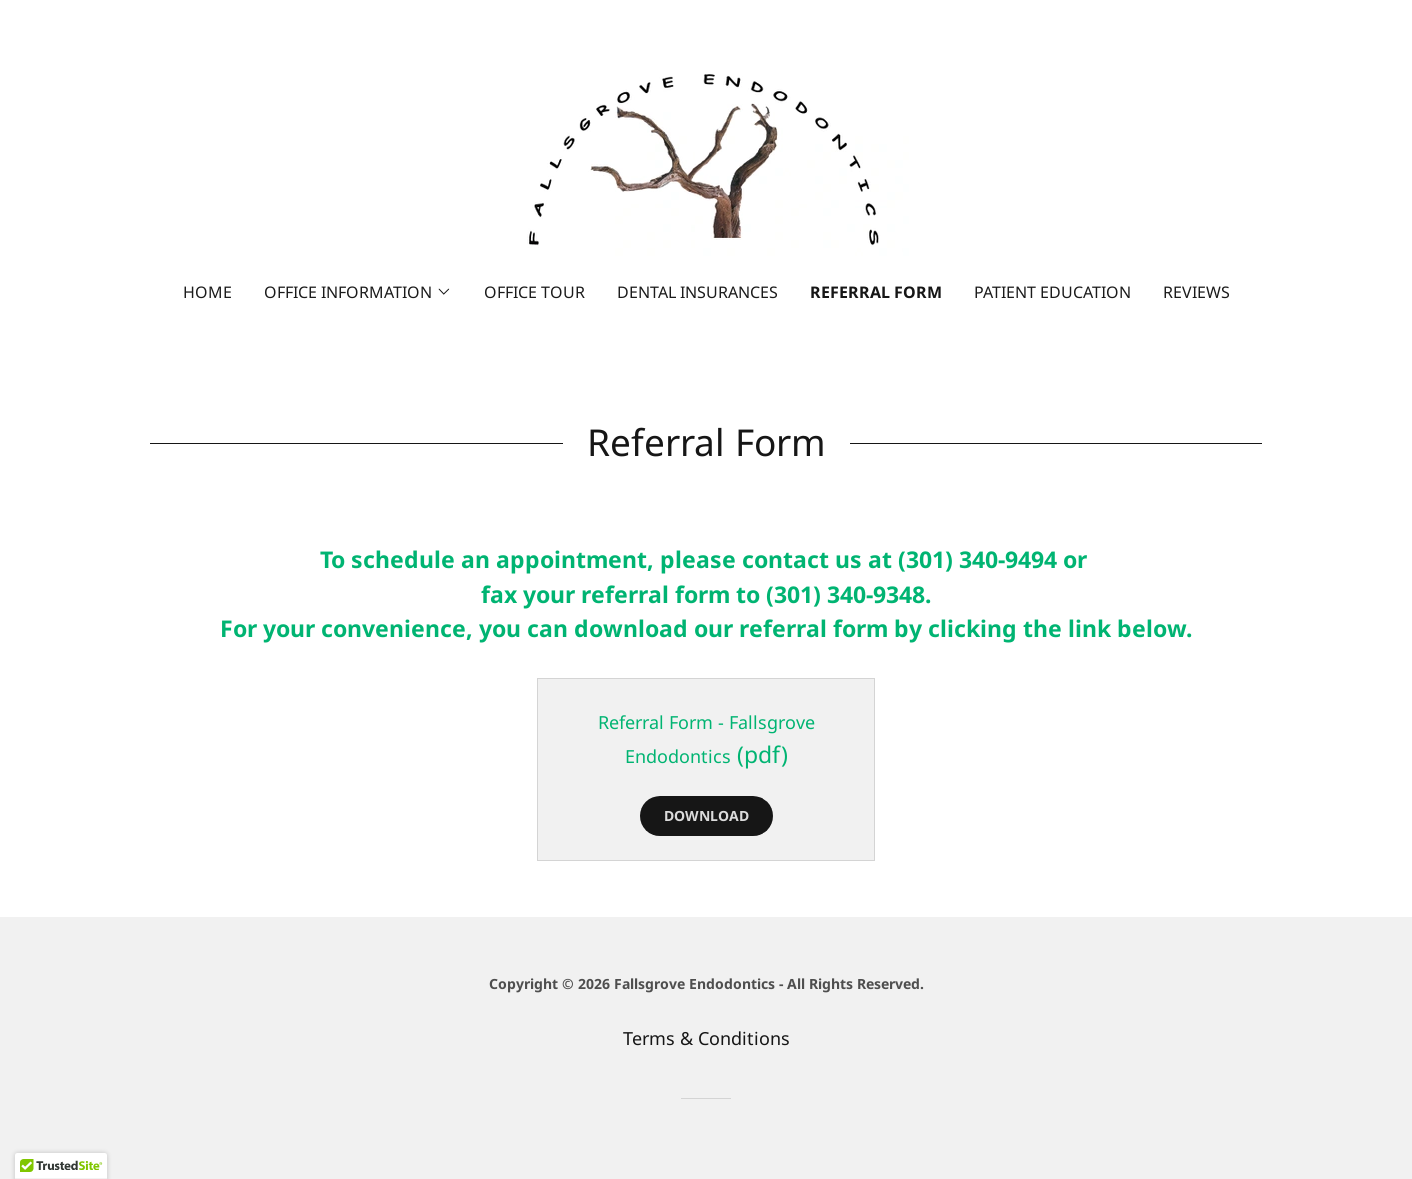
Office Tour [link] (534, 292)
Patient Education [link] (1052, 292)
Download (706, 815)
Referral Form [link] (876, 292)
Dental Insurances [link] (697, 292)
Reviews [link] (1196, 292)
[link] (706, 154)
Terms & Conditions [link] (706, 1038)
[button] (358, 292)
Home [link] (207, 292)
